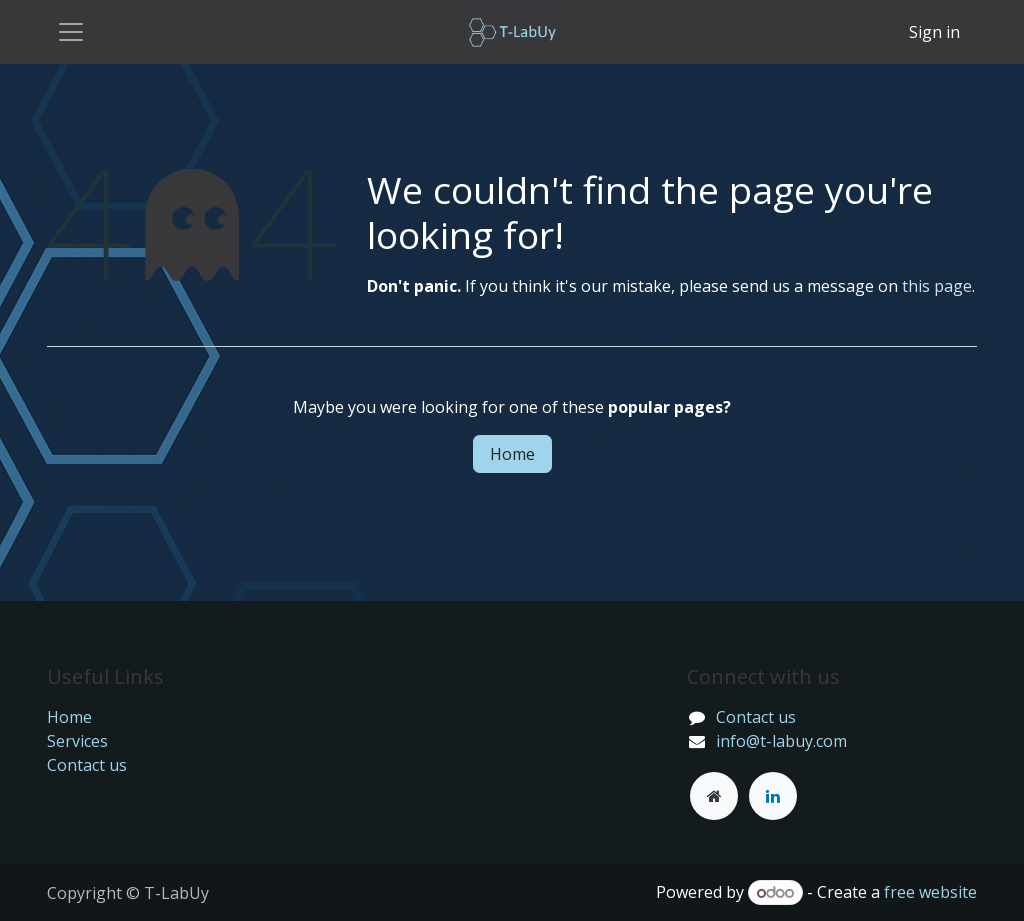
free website (930, 892)
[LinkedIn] (773, 796)
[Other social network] (714, 796)
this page (937, 286)
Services (77, 741)
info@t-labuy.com (781, 741)
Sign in (934, 32)
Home (512, 454)
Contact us (87, 765)
